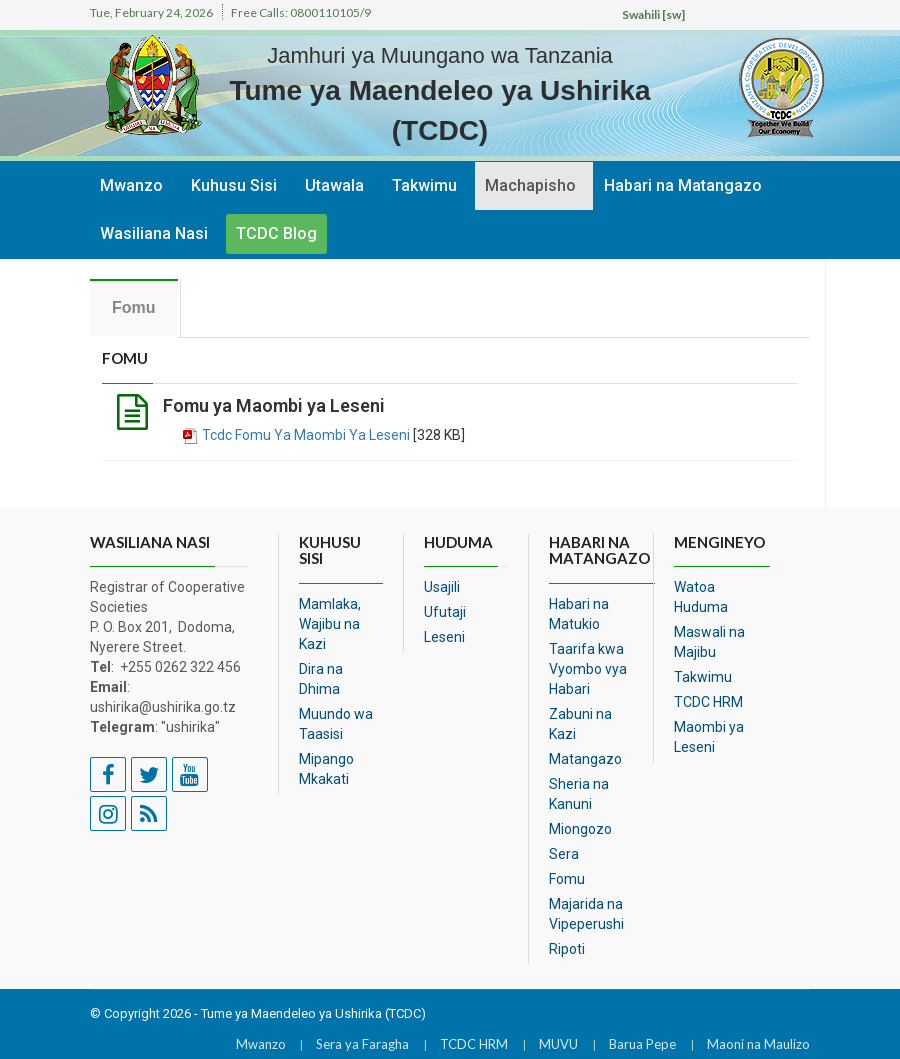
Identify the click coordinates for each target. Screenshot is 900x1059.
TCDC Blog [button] (276, 233)
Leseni (444, 637)
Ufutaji (445, 612)
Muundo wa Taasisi (336, 724)
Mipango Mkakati (326, 769)
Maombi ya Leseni (709, 737)
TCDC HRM (708, 702)
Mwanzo (131, 185)
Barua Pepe (642, 1044)
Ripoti (567, 949)
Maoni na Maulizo (758, 1044)
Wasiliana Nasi (154, 233)
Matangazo (585, 759)
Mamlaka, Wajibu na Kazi (330, 624)
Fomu (567, 879)
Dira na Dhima (321, 679)
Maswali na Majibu (709, 642)
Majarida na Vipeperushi (586, 914)
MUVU (558, 1044)
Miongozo (580, 829)
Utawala (334, 185)
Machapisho (530, 185)
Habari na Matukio (579, 614)
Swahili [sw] (653, 14)
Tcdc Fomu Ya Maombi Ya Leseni (306, 435)
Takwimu (424, 185)
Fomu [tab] (134, 307)
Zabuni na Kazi (580, 724)
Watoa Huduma (701, 597)
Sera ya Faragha (362, 1044)
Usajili (442, 587)
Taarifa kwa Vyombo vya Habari (588, 669)
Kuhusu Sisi (234, 185)
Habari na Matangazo (683, 185)
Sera (564, 854)
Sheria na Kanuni (579, 794)
